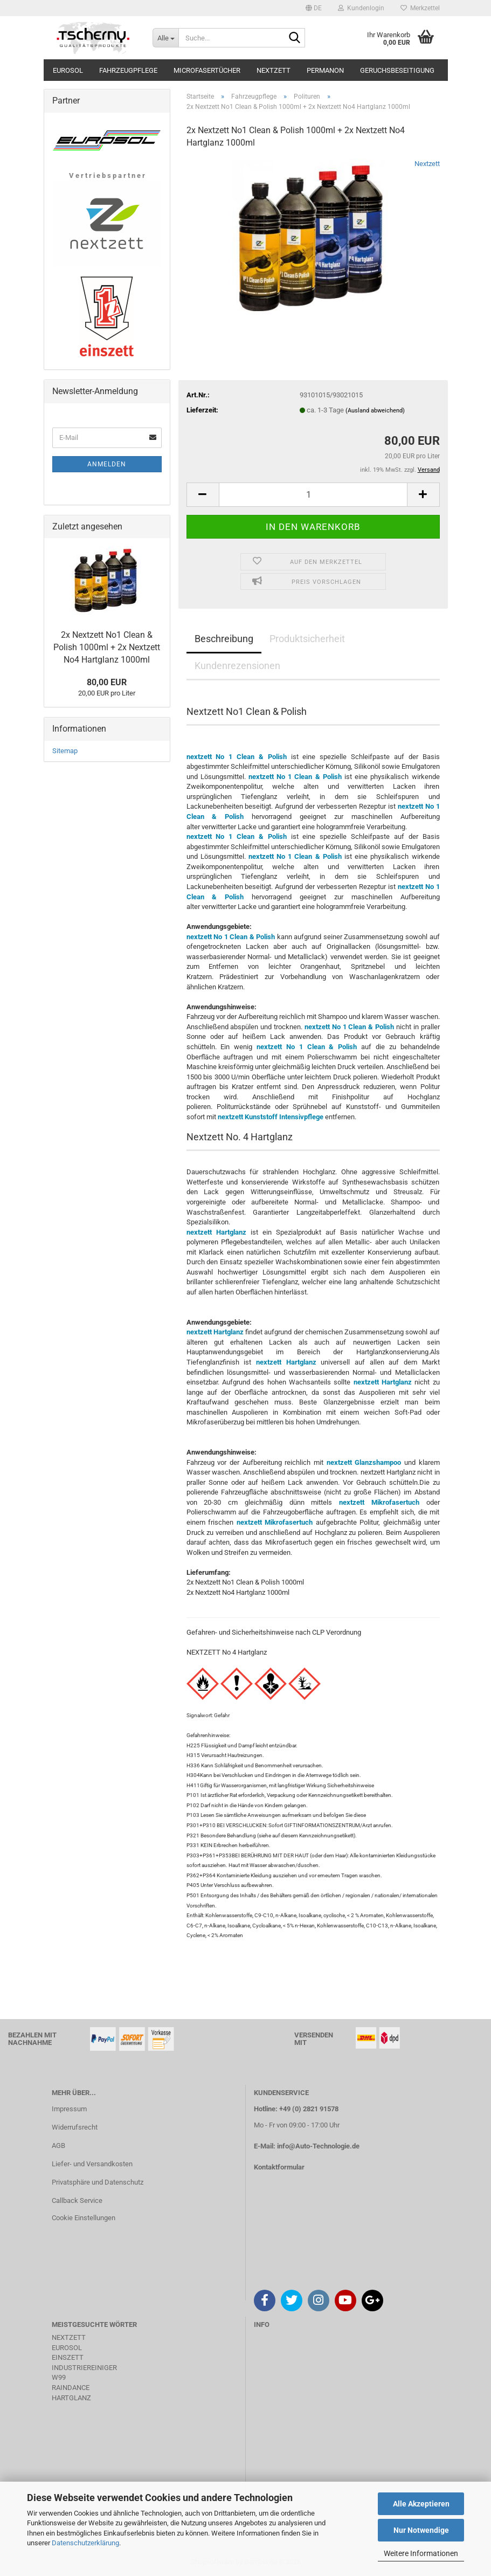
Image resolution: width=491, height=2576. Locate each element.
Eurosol (68, 70)
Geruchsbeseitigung (397, 70)
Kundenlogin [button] (361, 8)
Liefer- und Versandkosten (92, 2164)
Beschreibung (224, 638)
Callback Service (77, 2200)
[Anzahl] (313, 495)
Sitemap (65, 751)
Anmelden (106, 464)
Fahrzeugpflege (128, 70)
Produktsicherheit (307, 638)
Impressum (69, 2109)
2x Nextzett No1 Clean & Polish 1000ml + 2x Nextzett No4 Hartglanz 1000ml (106, 647)
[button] (314, 8)
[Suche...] (165, 37)
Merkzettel (420, 8)
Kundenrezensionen (237, 665)
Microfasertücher (207, 70)
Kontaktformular (279, 2167)
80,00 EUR (107, 682)
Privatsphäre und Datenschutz (97, 2182)
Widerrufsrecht (75, 2127)
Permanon (325, 70)
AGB (58, 2145)
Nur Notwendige (421, 2530)
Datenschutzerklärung (85, 2543)
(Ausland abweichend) (375, 410)
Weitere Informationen (421, 2553)
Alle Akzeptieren (421, 2503)
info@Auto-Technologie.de (318, 2146)
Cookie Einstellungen (83, 2218)
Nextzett (274, 70)
